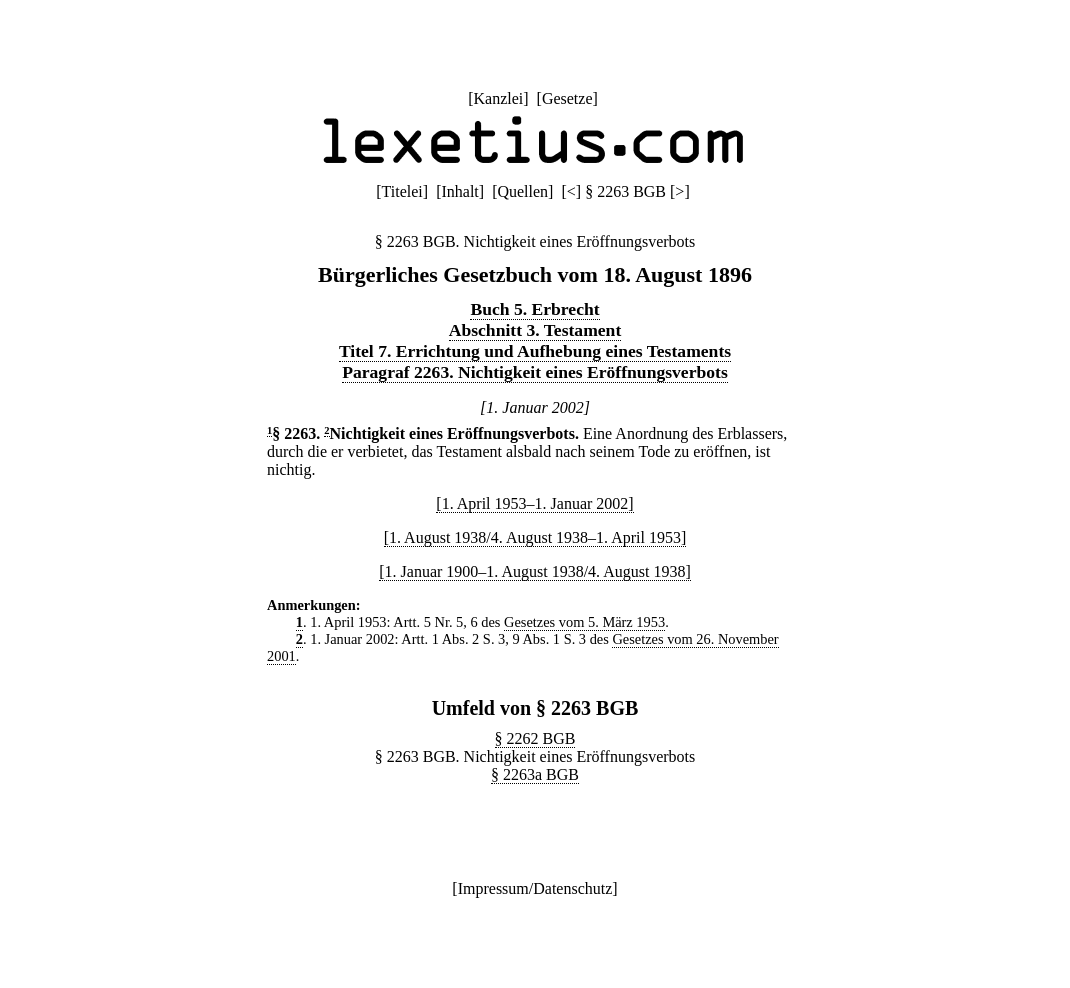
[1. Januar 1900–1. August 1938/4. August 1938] (535, 571)
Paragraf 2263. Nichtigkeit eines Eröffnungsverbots (535, 372)
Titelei (402, 191)
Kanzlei (498, 98)
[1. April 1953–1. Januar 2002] (534, 503)
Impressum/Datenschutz (535, 888)
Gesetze (567, 98)
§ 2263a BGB (535, 774)
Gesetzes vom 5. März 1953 (584, 622)
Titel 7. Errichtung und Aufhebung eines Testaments (535, 351)
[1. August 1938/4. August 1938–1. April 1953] (535, 537)
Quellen (522, 191)
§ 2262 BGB (535, 738)
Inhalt (459, 191)
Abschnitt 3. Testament (535, 330)
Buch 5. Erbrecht (534, 309)
